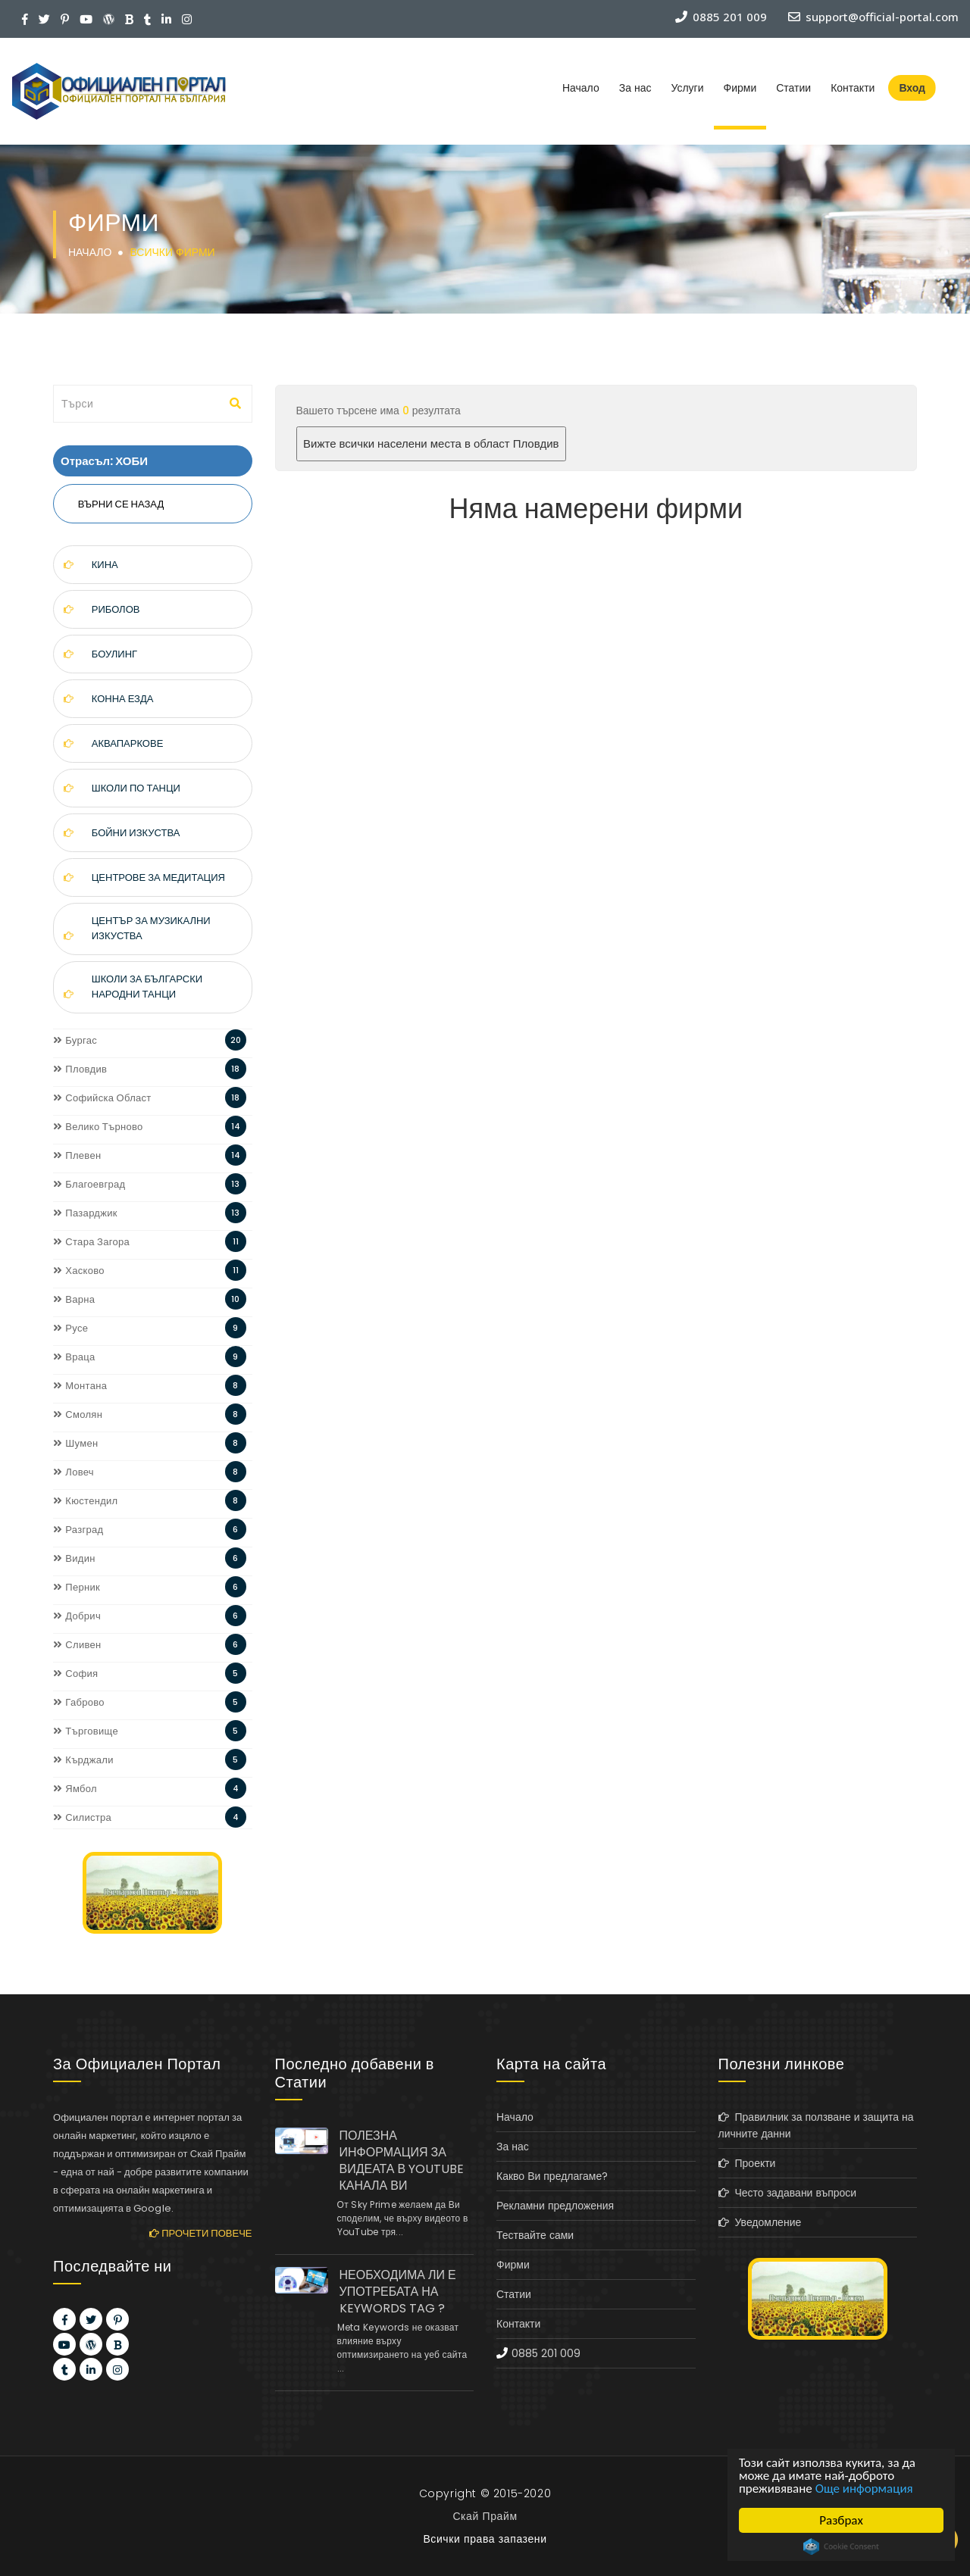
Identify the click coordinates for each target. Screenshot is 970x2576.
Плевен (77, 1155)
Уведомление (760, 2222)
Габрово (79, 1702)
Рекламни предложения (555, 2205)
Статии (793, 87)
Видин (74, 1558)
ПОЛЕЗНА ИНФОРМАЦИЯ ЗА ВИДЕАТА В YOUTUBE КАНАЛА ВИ (402, 2161)
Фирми (740, 87)
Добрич (77, 1616)
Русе (70, 1328)
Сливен (77, 1645)
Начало (580, 87)
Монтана (80, 1386)
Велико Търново (98, 1126)
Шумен (75, 1443)
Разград (78, 1529)
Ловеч (73, 1472)
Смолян (77, 1414)
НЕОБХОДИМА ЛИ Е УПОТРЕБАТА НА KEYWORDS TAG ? (398, 2292)
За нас (635, 87)
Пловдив (80, 1069)
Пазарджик (85, 1213)
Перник (76, 1587)
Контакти (853, 87)
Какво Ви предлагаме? (552, 2176)
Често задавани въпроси (787, 2192)
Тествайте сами (535, 2235)
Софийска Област (102, 1098)
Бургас (75, 1040)
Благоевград (89, 1184)
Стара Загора (91, 1242)
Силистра (82, 1817)
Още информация (864, 2488)
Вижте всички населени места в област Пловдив (431, 443)
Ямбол (75, 1788)
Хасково (79, 1270)
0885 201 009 (546, 2353)
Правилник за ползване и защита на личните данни (816, 2125)
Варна (74, 1299)
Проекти (747, 2163)
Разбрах (841, 2520)
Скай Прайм (484, 2516)
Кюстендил (85, 1501)
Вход (912, 87)
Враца (74, 1357)
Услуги (687, 87)
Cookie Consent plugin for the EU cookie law (841, 2546)
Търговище (85, 1731)
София (75, 1673)
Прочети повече (200, 2233)
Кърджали (83, 1760)
